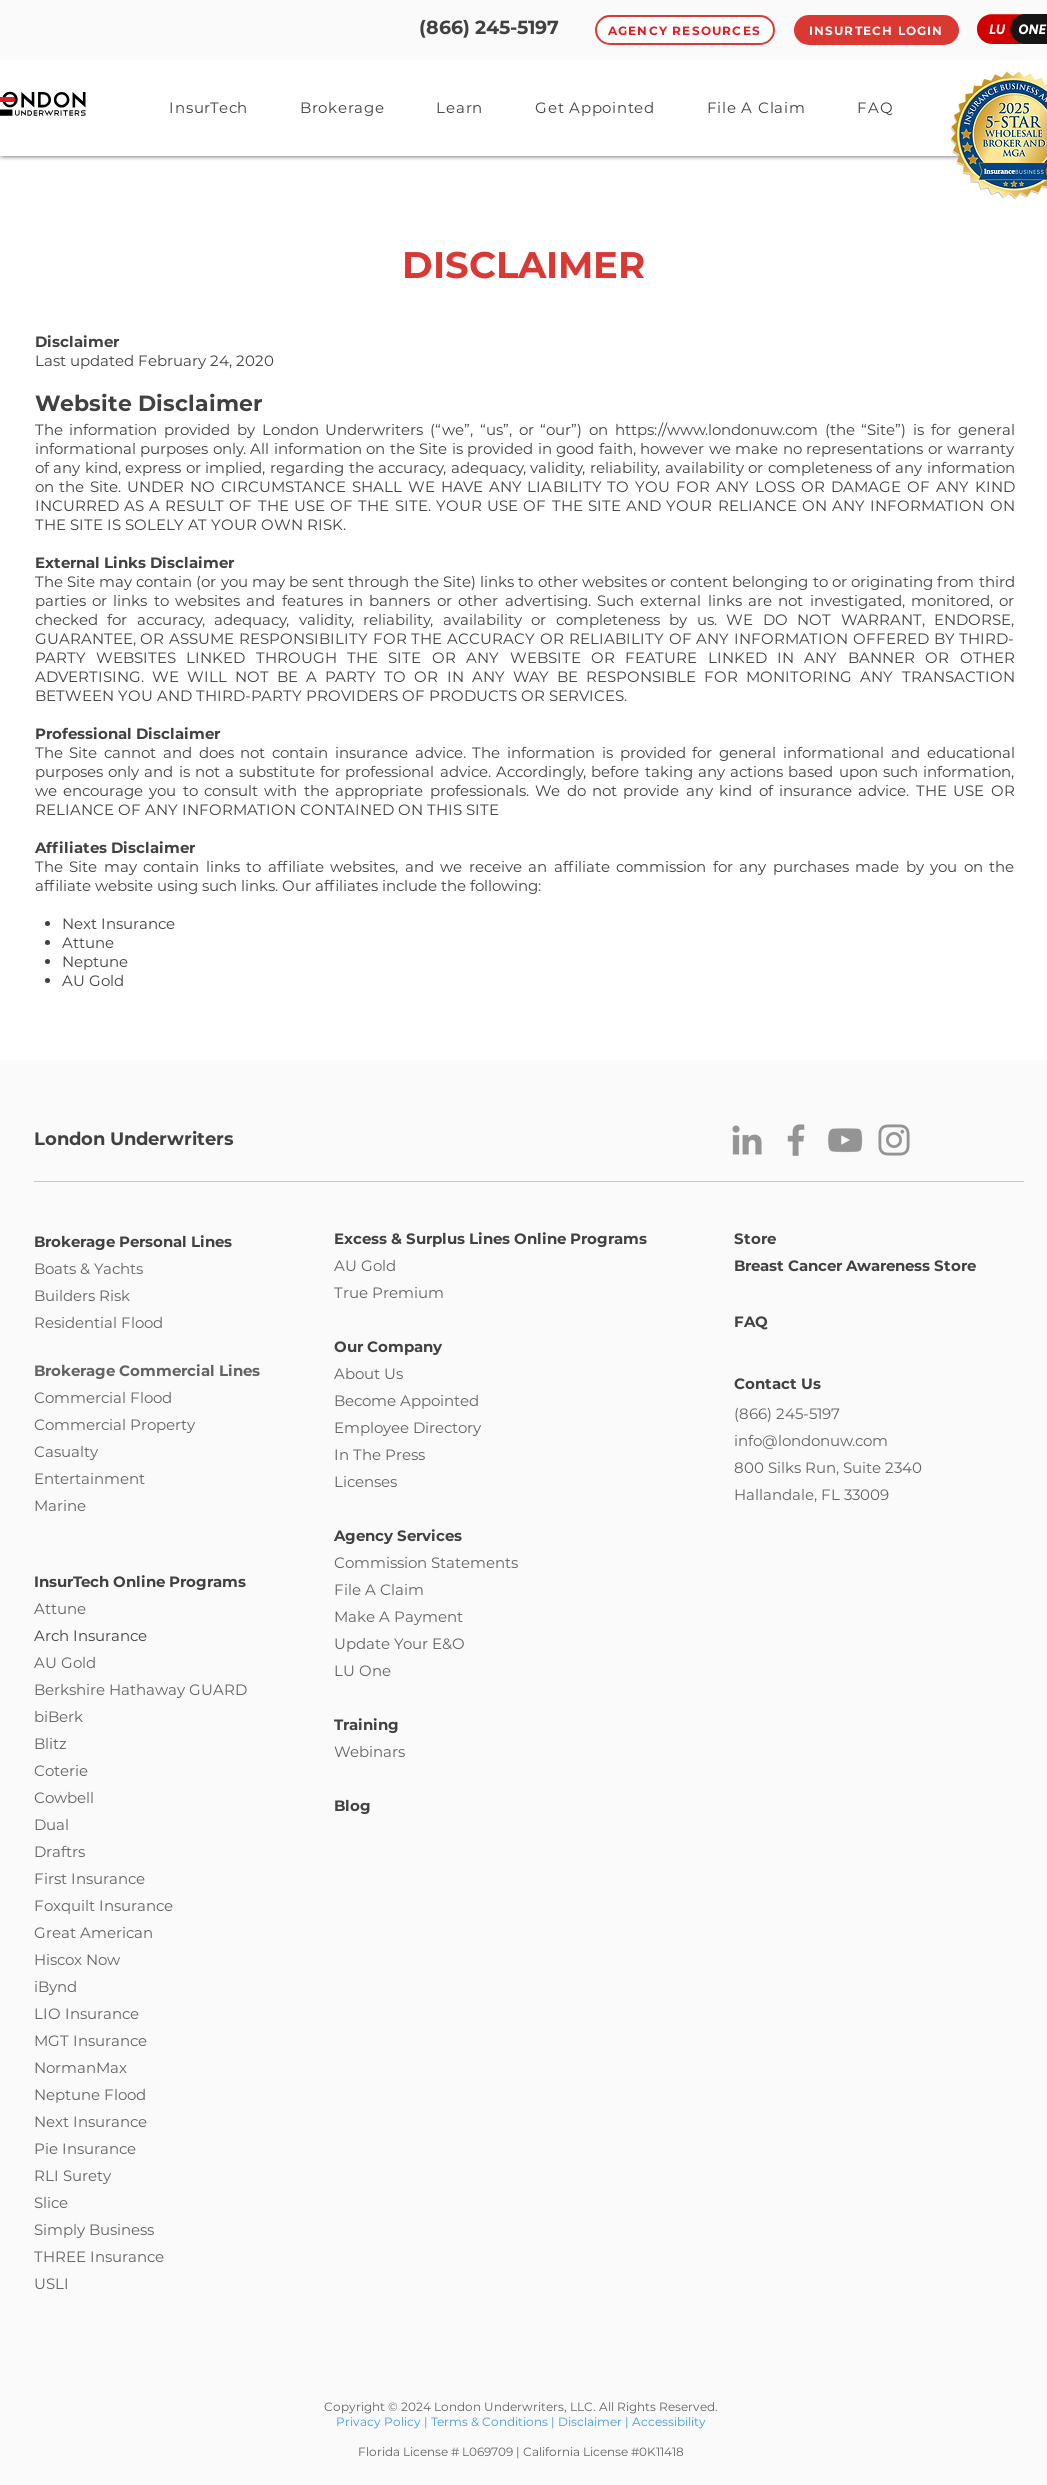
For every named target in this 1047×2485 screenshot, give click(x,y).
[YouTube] (845, 1140)
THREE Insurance (99, 2256)
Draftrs (59, 1851)
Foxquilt (64, 1905)
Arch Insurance (90, 1635)
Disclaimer (590, 2421)
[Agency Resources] (685, 30)
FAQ (751, 1321)
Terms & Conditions (489, 2421)
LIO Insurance (86, 2013)
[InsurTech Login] (876, 30)
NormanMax (80, 2067)
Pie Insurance (85, 2148)
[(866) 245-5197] (489, 28)
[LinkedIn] (747, 1140)
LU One (362, 1670)
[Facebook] (796, 1140)
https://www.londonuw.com (716, 429)
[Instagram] (894, 1140)
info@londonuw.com (811, 1440)
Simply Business (94, 2229)
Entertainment (89, 1478)
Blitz (50, 1743)
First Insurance (89, 1878)
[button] (460, 107)
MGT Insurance (90, 2040)
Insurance (136, 1905)
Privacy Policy (380, 2421)
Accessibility (669, 2421)
